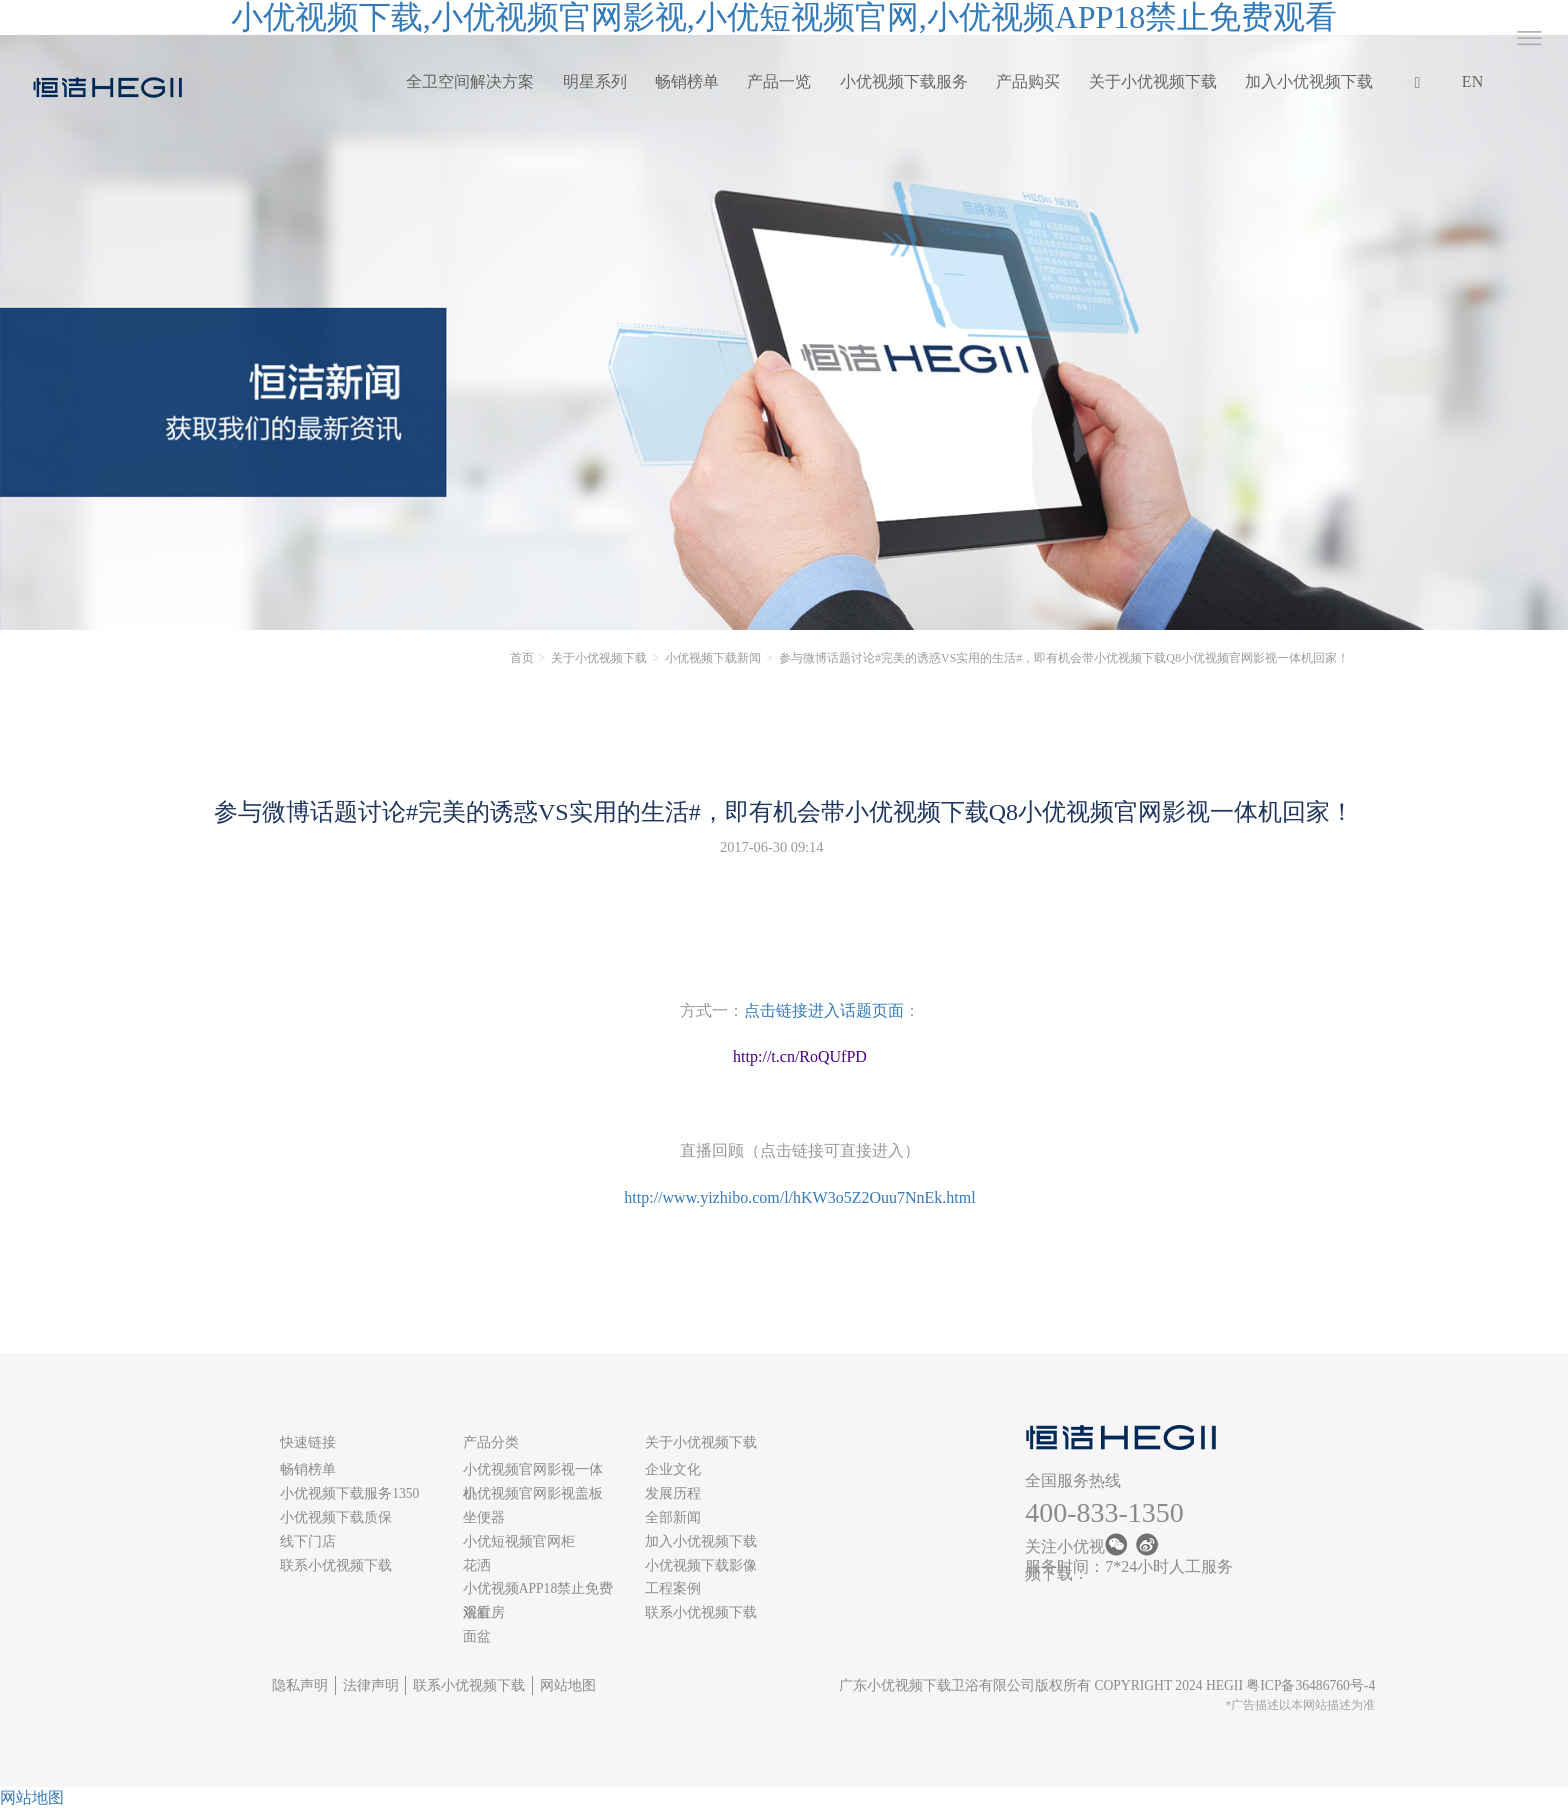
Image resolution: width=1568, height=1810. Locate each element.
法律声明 (371, 1685)
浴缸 (477, 1612)
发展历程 (673, 1493)
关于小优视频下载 (1153, 81)
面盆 (477, 1636)
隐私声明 (300, 1685)
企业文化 (673, 1469)
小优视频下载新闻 (713, 658)
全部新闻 (673, 1517)
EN (1472, 81)
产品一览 (779, 81)
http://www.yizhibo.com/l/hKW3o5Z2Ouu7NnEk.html (799, 1197)
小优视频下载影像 (701, 1565)
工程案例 (673, 1588)
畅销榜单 (687, 81)
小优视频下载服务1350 (349, 1493)
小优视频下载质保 (336, 1517)
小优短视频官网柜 (519, 1541)
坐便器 (484, 1517)
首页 (522, 658)
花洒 (477, 1565)
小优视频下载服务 (904, 81)
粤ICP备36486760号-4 (1310, 1685)
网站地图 (568, 1685)
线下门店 (308, 1541)
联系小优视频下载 (336, 1565)
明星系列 (595, 81)
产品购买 (1028, 81)
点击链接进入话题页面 (824, 1010)
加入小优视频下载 (1309, 81)
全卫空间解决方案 (470, 81)
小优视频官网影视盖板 (533, 1493)
